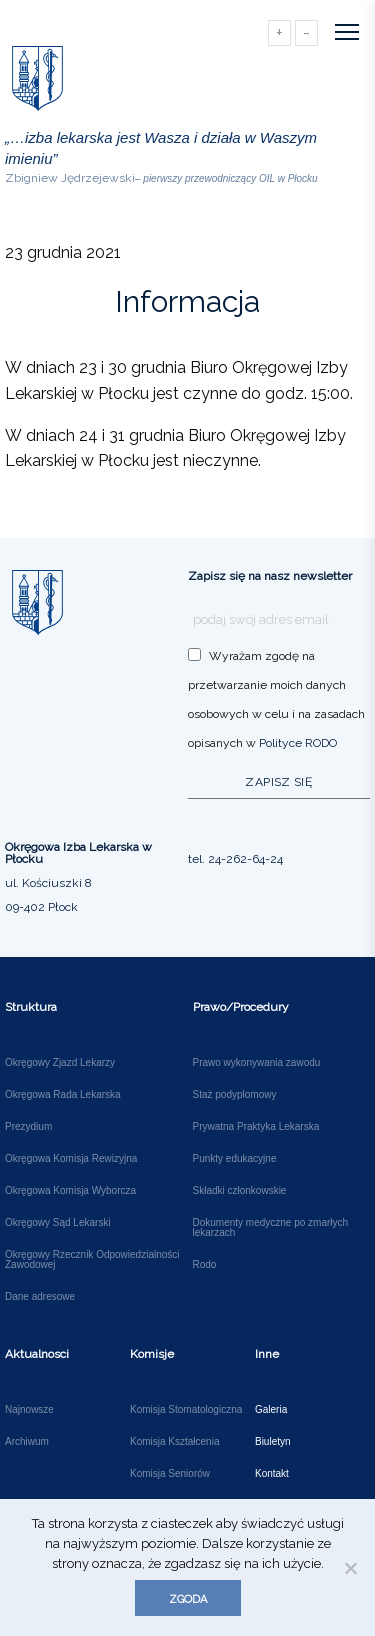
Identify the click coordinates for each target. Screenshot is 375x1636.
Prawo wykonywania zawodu (257, 1063)
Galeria (271, 1410)
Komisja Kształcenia (174, 1442)
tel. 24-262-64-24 (235, 859)
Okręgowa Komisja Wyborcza (70, 1191)
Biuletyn (273, 1442)
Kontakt (272, 1474)
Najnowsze (29, 1410)
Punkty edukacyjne (235, 1159)
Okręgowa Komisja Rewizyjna (71, 1159)
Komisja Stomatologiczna (186, 1410)
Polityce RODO (298, 743)
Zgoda (188, 1599)
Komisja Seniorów (170, 1474)
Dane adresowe (40, 1297)
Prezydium (28, 1127)
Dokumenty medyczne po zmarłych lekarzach (271, 1228)
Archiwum (27, 1442)
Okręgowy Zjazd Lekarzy (60, 1063)
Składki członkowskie (240, 1191)
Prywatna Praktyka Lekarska (256, 1127)
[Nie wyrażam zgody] (350, 1568)
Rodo (205, 1265)
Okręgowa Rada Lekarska (63, 1095)
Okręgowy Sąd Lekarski (58, 1223)
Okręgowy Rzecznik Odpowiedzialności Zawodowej (92, 1260)
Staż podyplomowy (235, 1095)
